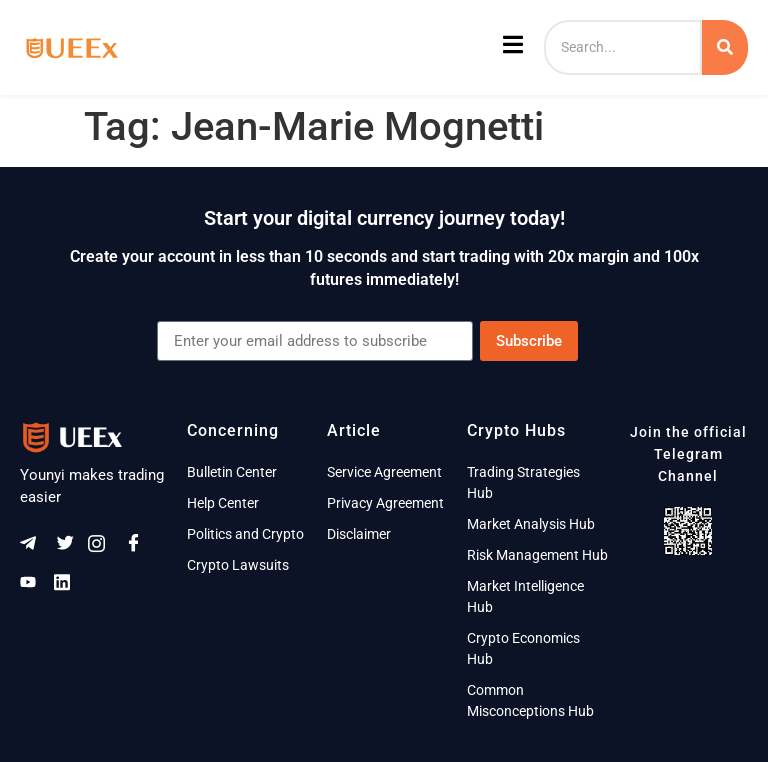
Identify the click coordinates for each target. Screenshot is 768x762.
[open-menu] (510, 48)
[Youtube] (35, 586)
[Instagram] (103, 547)
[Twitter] (69, 547)
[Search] (623, 47)
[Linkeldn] (69, 586)
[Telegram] (35, 547)
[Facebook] (137, 547)
